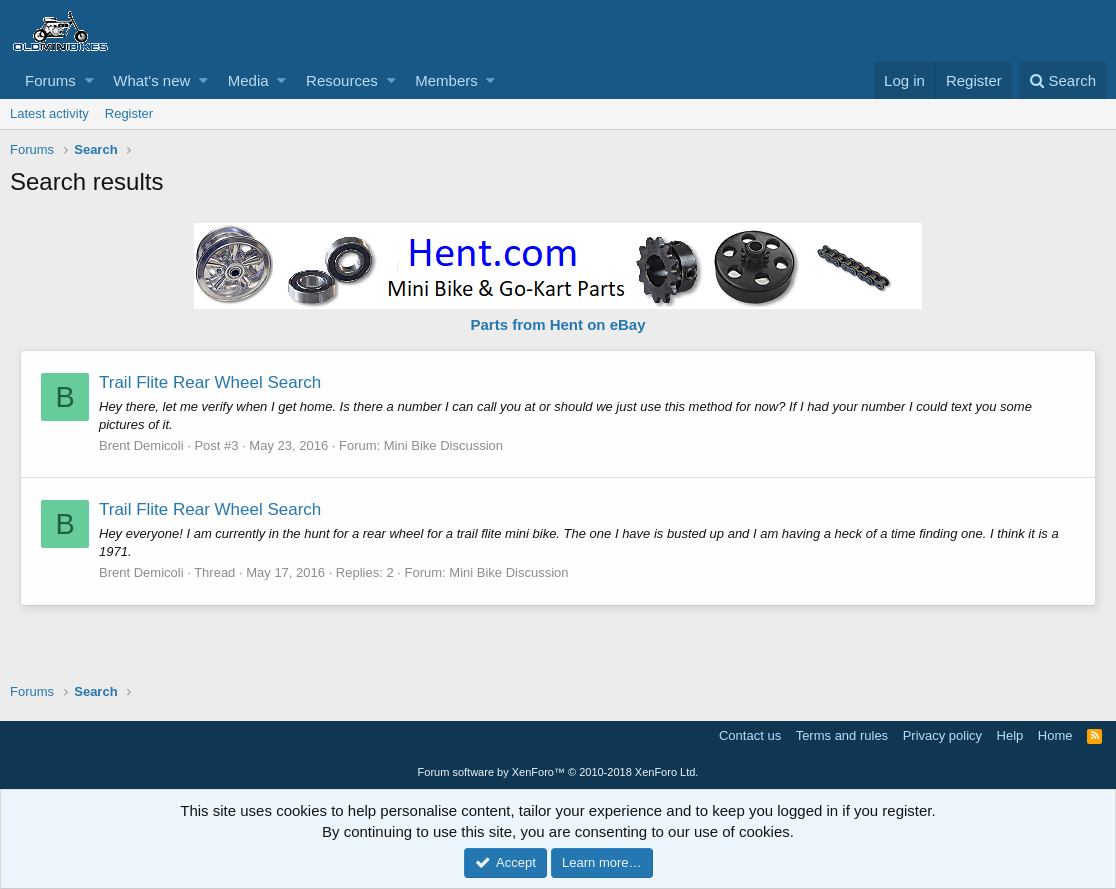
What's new (151, 80)
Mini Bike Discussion (443, 445)
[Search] (1062, 80)
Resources (342, 80)
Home (1055, 735)
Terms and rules (842, 735)
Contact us (750, 735)
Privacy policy (942, 735)
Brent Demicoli (141, 445)
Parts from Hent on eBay (557, 324)
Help (1010, 735)
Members (446, 80)
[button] (89, 80)
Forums (50, 80)
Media (248, 80)
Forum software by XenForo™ (558, 772)
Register (129, 113)
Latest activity (49, 113)
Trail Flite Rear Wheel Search (210, 382)
